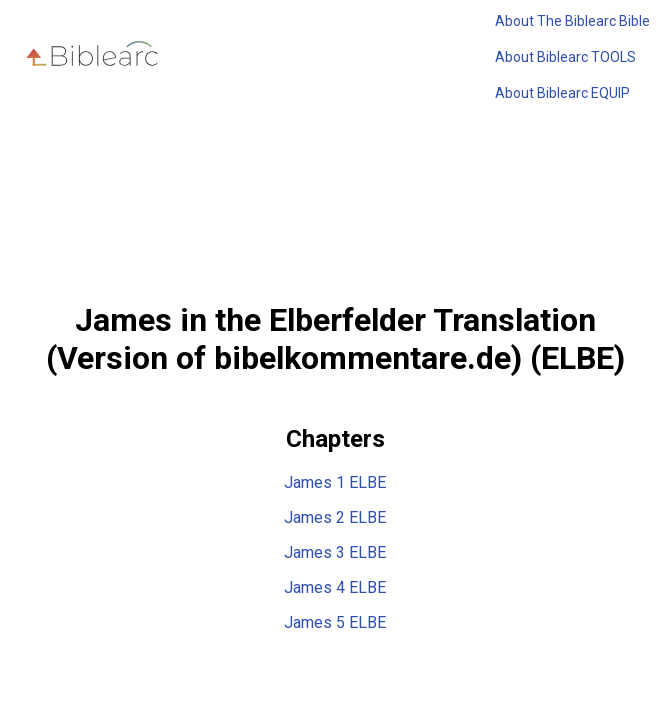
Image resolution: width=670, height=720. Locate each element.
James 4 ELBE (335, 587)
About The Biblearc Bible (572, 21)
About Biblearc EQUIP (562, 93)
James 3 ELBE (335, 552)
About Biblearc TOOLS (565, 57)
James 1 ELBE (335, 482)
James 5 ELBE (335, 622)
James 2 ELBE (335, 517)
